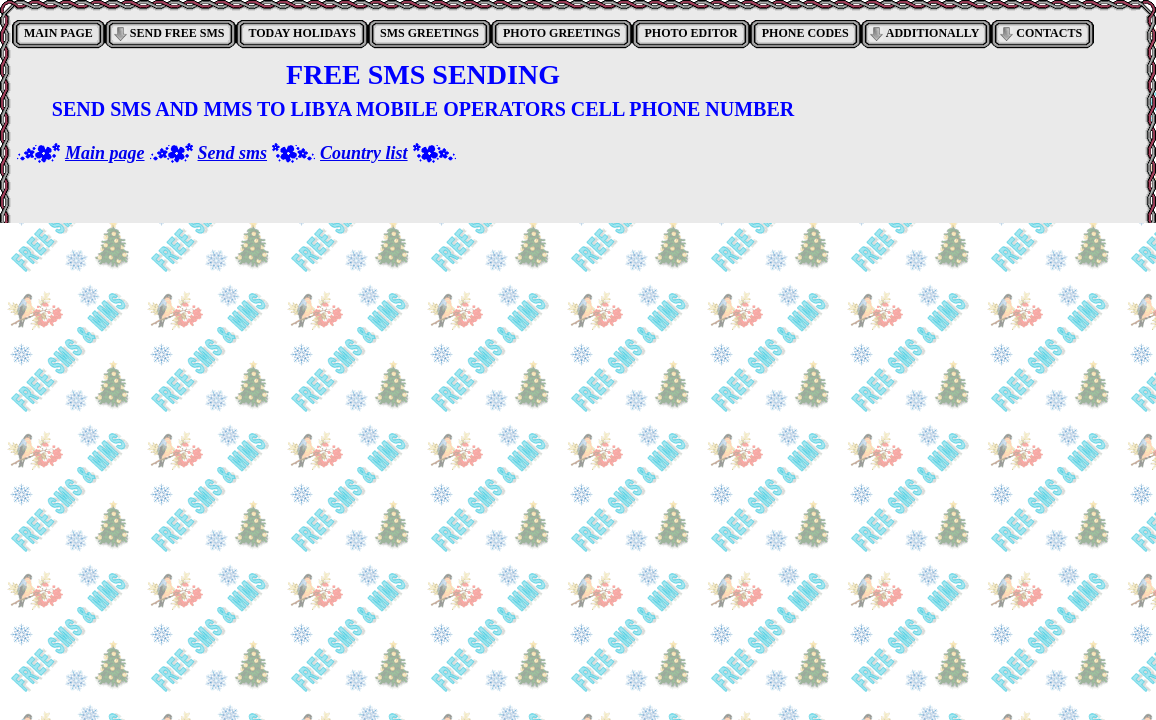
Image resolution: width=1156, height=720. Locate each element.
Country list (364, 153)
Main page (105, 153)
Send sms (233, 153)
